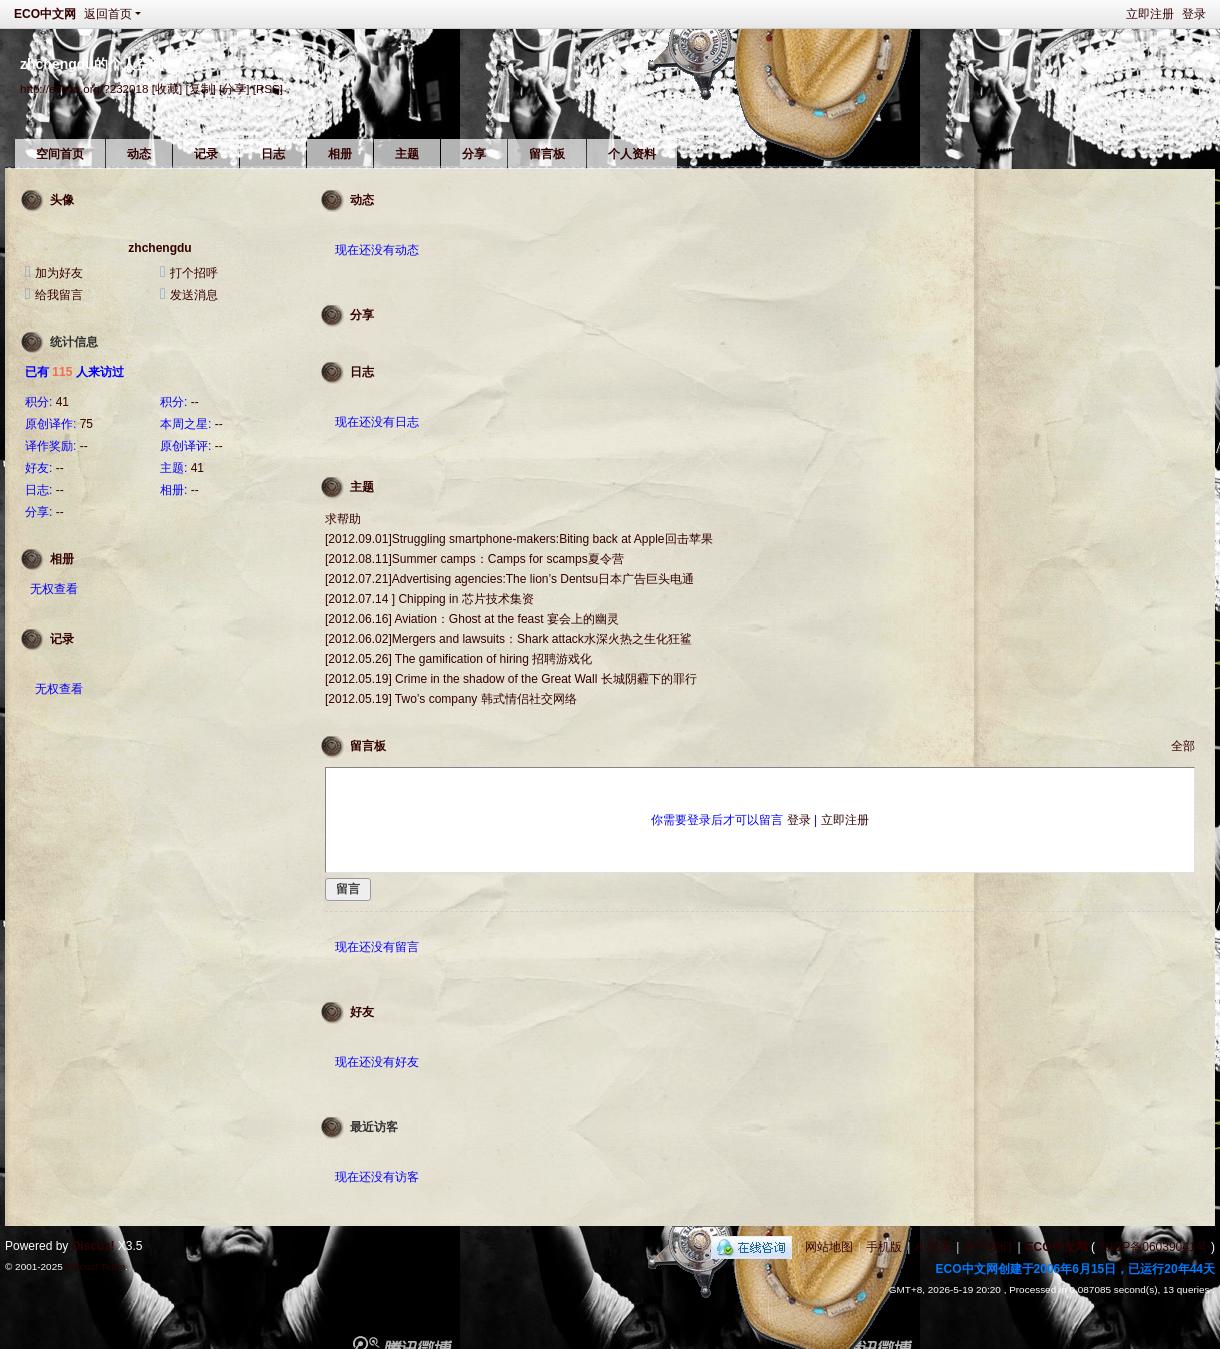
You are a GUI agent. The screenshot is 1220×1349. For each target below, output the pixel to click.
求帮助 (343, 519)
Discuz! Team (95, 1266)
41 (62, 402)
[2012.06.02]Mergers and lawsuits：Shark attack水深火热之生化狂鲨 (508, 639)
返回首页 (108, 14)
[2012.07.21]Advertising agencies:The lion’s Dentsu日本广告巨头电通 (509, 579)
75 (86, 424)
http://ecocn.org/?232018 (84, 88)
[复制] (200, 88)
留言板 (547, 154)
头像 (62, 200)
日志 (273, 154)
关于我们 (988, 1247)
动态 (139, 154)
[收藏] (167, 88)
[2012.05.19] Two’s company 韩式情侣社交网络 (451, 699)
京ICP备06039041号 (1152, 1247)
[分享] (234, 88)
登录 (1194, 14)
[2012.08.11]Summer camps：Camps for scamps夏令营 (474, 559)
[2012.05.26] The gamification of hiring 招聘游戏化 (458, 659)
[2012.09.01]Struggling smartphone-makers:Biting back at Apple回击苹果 (519, 539)
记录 (206, 154)
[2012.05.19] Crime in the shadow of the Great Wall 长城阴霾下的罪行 (511, 679)
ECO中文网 (45, 14)
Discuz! (93, 1246)
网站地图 (829, 1247)
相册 (340, 154)
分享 (474, 154)
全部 (1183, 746)
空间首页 (60, 154)
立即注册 (1150, 14)
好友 (362, 1012)
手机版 (884, 1247)
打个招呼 (194, 273)
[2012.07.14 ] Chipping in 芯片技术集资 (429, 599)
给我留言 (59, 295)
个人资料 (632, 154)
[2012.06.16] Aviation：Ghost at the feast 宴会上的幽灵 (472, 619)
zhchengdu (159, 248)
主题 (407, 154)
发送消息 (194, 295)
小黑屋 (933, 1247)
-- (195, 402)
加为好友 (59, 273)
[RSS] (268, 88)
